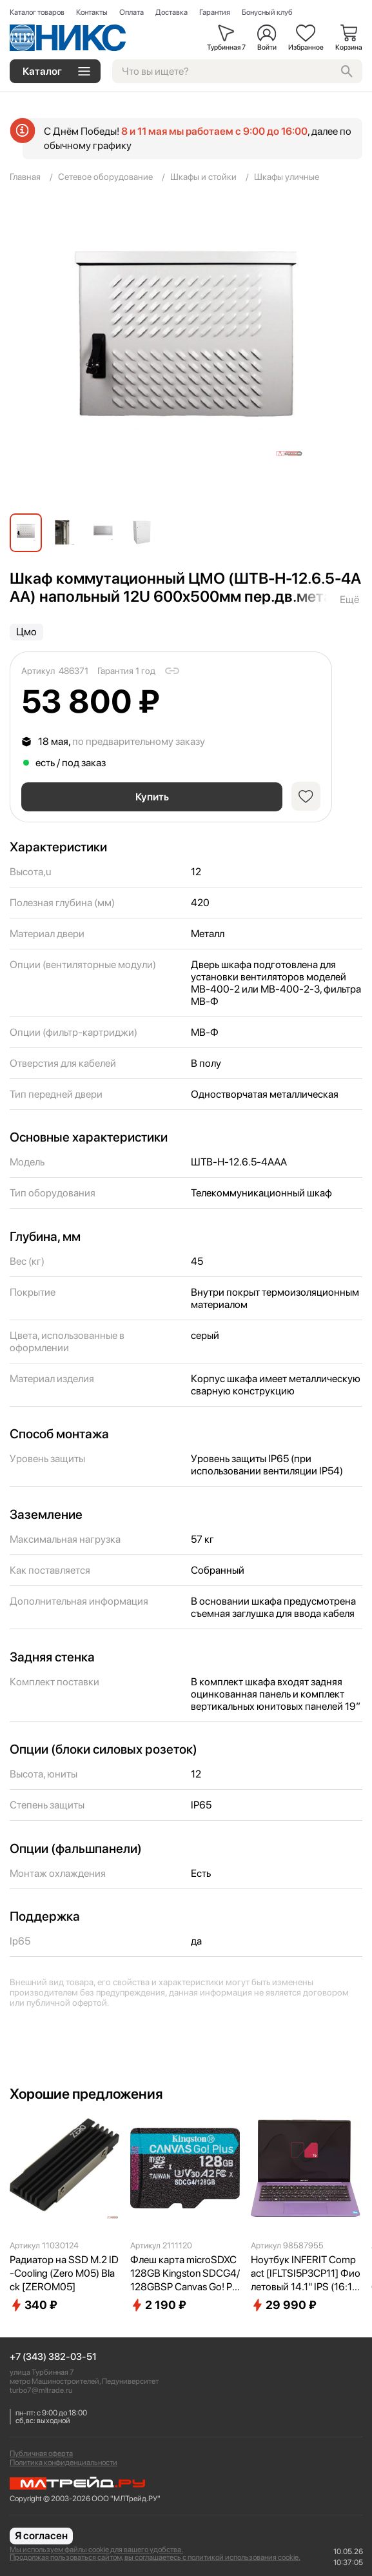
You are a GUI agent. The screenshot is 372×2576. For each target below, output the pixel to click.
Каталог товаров (37, 12)
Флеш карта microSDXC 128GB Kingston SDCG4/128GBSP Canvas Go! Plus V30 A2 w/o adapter (185, 2274)
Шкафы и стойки (203, 177)
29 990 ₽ (284, 2305)
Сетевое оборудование (105, 177)
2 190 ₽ (158, 2305)
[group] (186, 353)
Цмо (26, 632)
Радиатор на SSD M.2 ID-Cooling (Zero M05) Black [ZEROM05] (64, 2273)
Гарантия (214, 12)
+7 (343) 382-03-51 (53, 2357)
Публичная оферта (41, 2453)
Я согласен (41, 2536)
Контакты (92, 12)
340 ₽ (33, 2305)
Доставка (171, 12)
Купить (152, 797)
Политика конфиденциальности (63, 2462)
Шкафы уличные (286, 177)
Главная (25, 177)
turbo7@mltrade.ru (41, 2390)
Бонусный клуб (267, 12)
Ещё (349, 599)
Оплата (131, 12)
